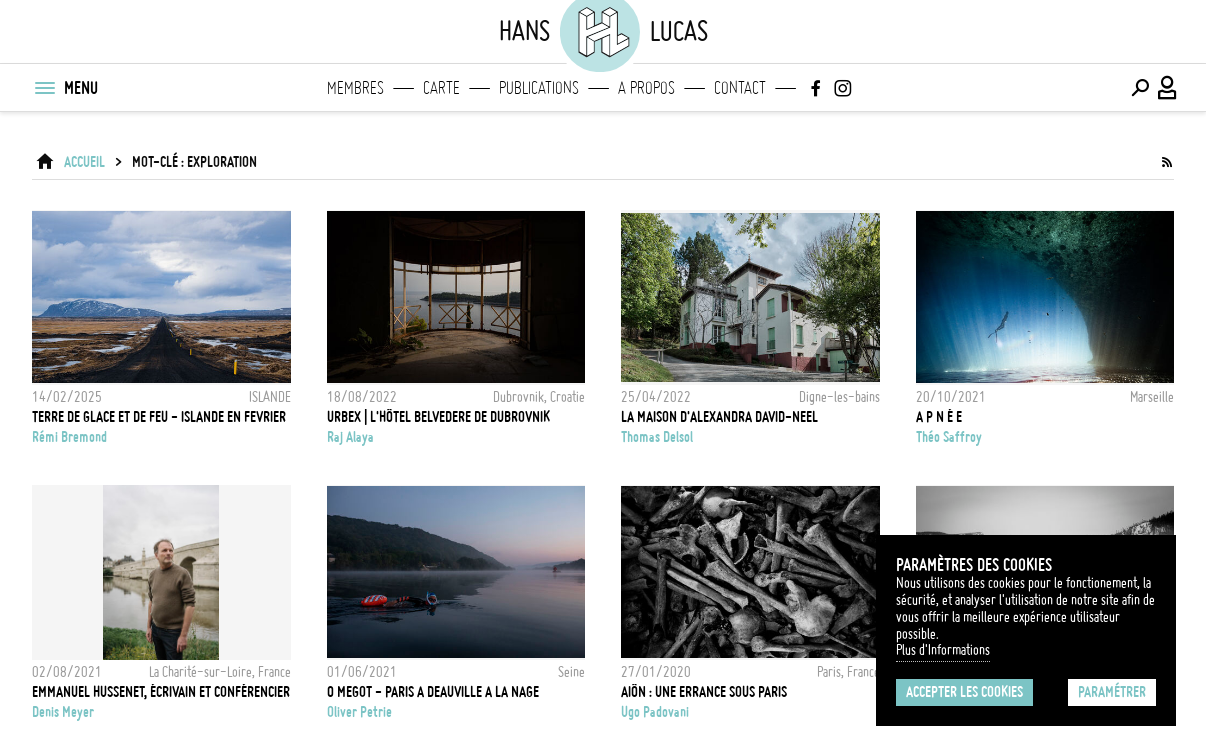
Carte (441, 88)
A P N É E (939, 417)
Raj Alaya (350, 437)
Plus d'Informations (943, 650)
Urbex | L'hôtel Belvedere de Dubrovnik (438, 417)
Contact (740, 88)
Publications (539, 88)
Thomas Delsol (657, 437)
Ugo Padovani (655, 712)
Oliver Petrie (359, 712)
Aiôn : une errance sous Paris (704, 692)
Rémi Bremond (69, 437)
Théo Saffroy (949, 437)
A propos (646, 88)
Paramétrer (1112, 692)
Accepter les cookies (964, 692)
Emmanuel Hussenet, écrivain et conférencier (161, 692)
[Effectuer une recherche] (1140, 88)
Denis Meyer (63, 712)
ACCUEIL (84, 162)
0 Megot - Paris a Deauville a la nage (433, 692)
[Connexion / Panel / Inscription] (1168, 88)
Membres (355, 88)
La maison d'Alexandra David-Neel (719, 417)
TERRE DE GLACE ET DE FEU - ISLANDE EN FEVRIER (159, 417)
